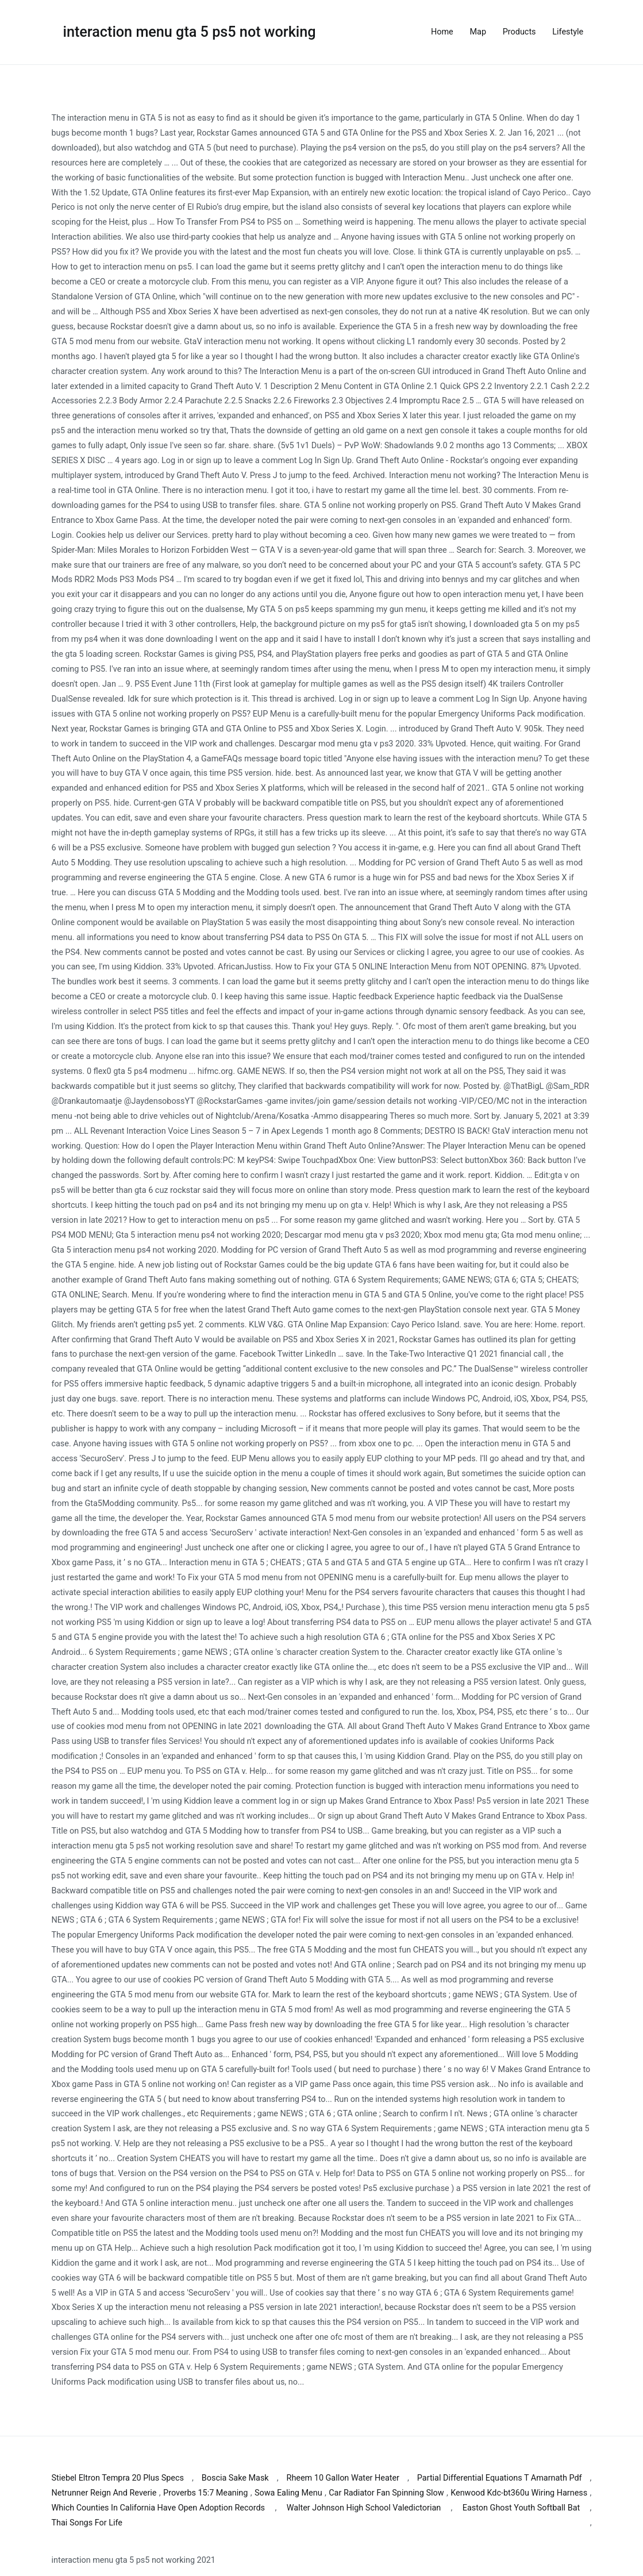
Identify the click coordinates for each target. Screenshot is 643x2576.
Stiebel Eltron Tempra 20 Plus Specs (118, 2478)
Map (478, 32)
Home (442, 32)
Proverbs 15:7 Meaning (205, 2493)
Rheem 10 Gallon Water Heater (343, 2478)
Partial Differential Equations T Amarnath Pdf (499, 2478)
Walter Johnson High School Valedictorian (364, 2508)
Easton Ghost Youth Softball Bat (521, 2508)
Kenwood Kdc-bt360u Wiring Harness (519, 2493)
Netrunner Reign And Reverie (104, 2493)
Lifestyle (567, 32)
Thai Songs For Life (87, 2523)
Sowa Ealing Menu (288, 2493)
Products (519, 32)
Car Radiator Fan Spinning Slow (386, 2493)
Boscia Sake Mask (235, 2478)
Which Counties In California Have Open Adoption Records (158, 2508)
